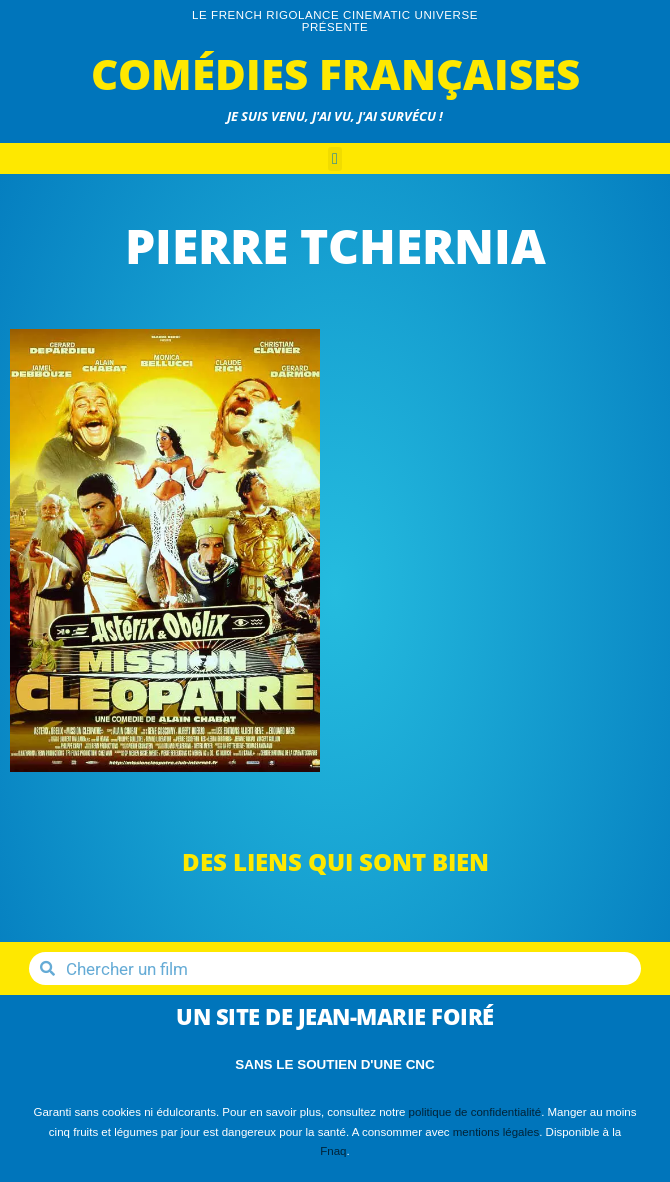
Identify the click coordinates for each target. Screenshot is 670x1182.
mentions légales (496, 1132)
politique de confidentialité (475, 1112)
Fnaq (333, 1151)
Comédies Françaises (335, 73)
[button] (335, 159)
